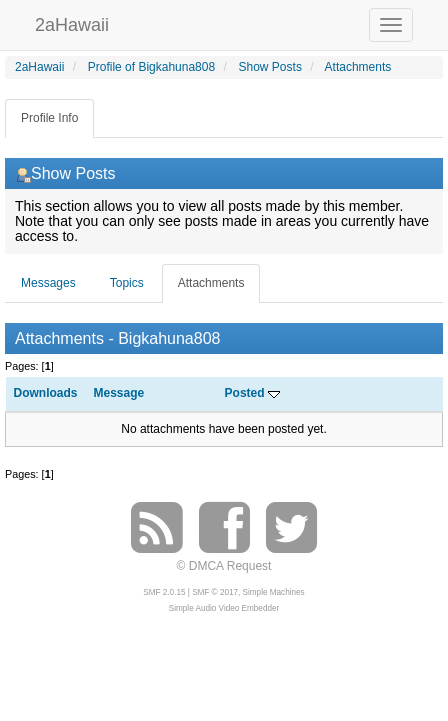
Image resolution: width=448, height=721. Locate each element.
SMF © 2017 (215, 592)
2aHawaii (72, 22)
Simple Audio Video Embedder (224, 608)
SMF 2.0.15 (164, 592)
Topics (127, 283)
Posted (252, 393)
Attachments (211, 283)
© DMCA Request (224, 566)
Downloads (46, 393)
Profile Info (49, 118)
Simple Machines (274, 592)
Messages (48, 283)
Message (119, 393)
